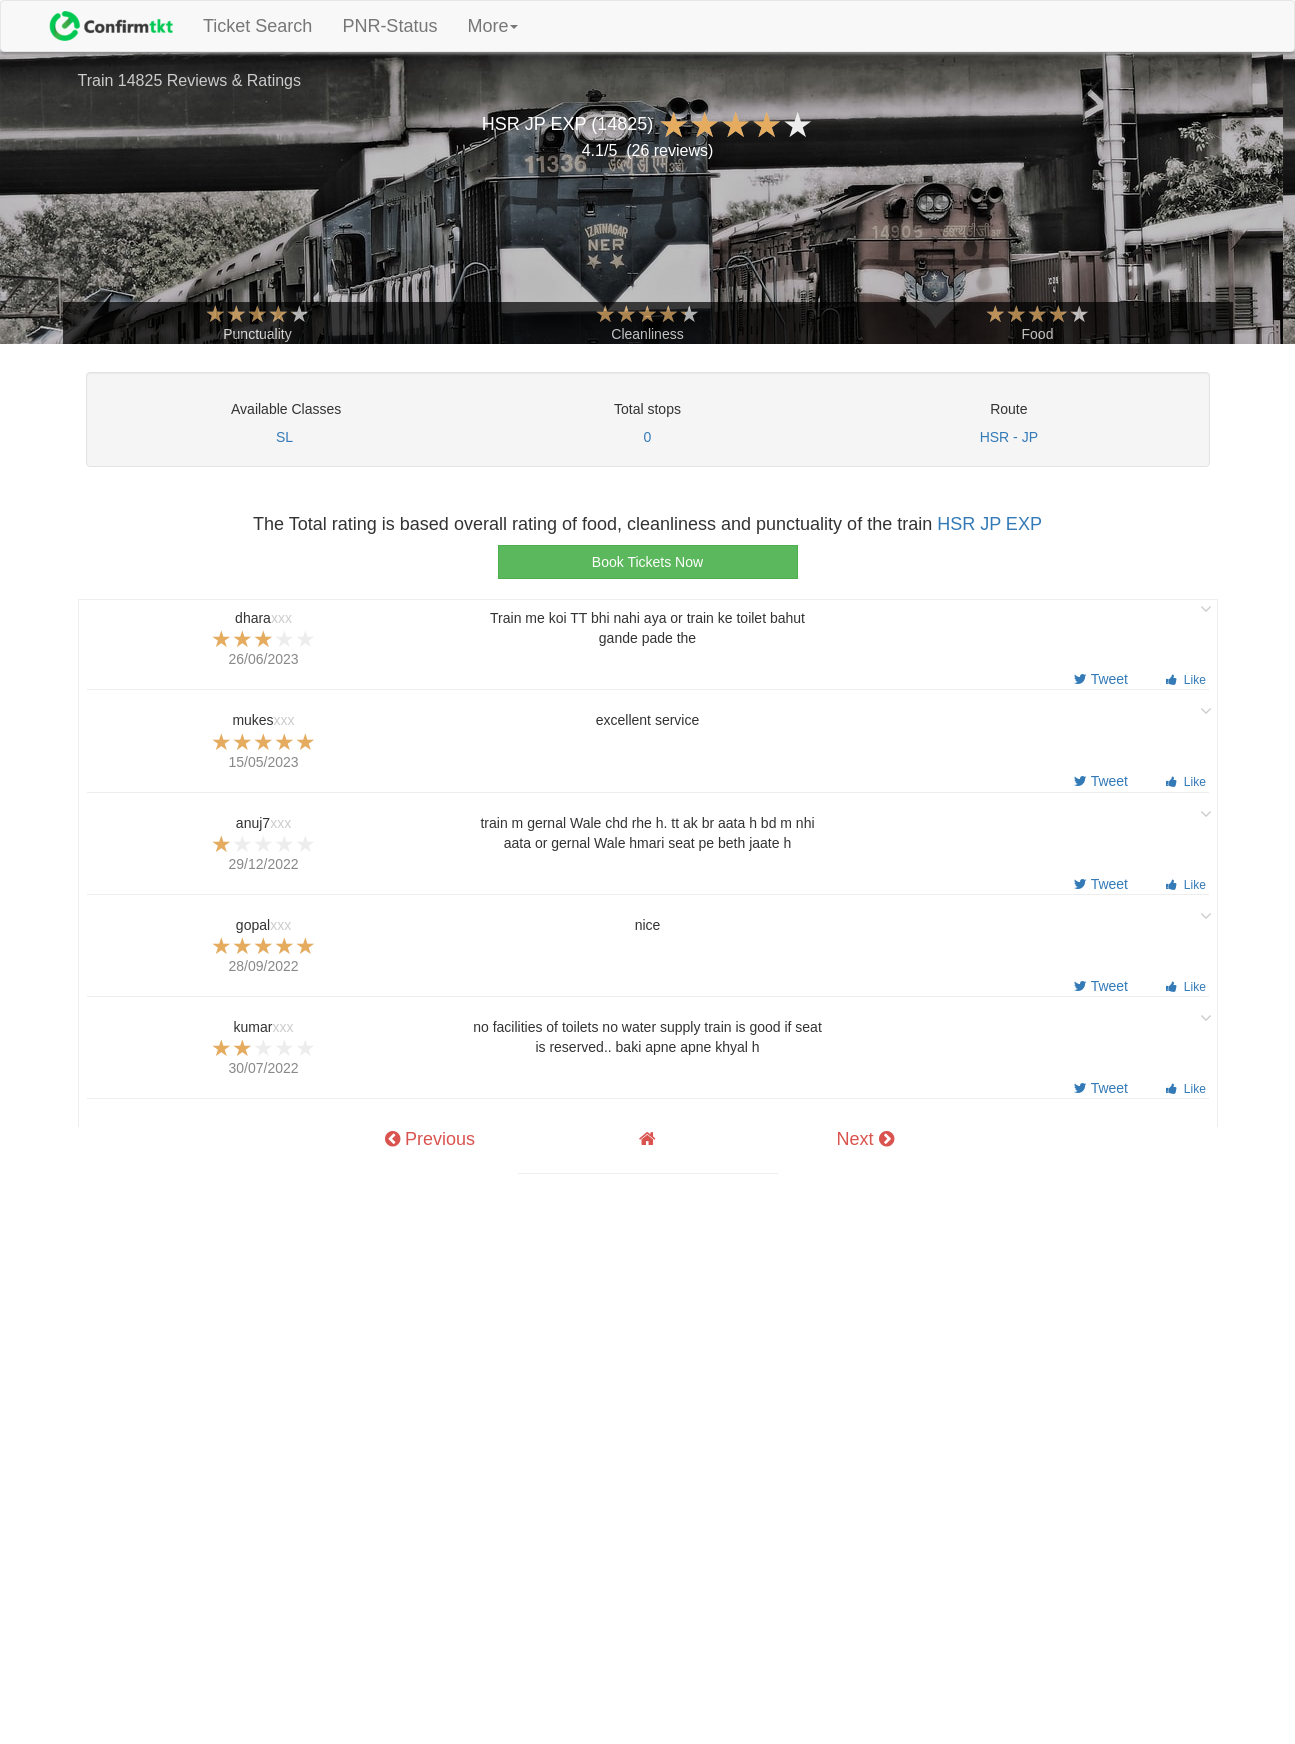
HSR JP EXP (989, 524)
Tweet (1101, 679)
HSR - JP (1009, 437)
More (492, 26)
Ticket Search (265, 25)
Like (1186, 680)
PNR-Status (389, 26)
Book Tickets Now (647, 562)
